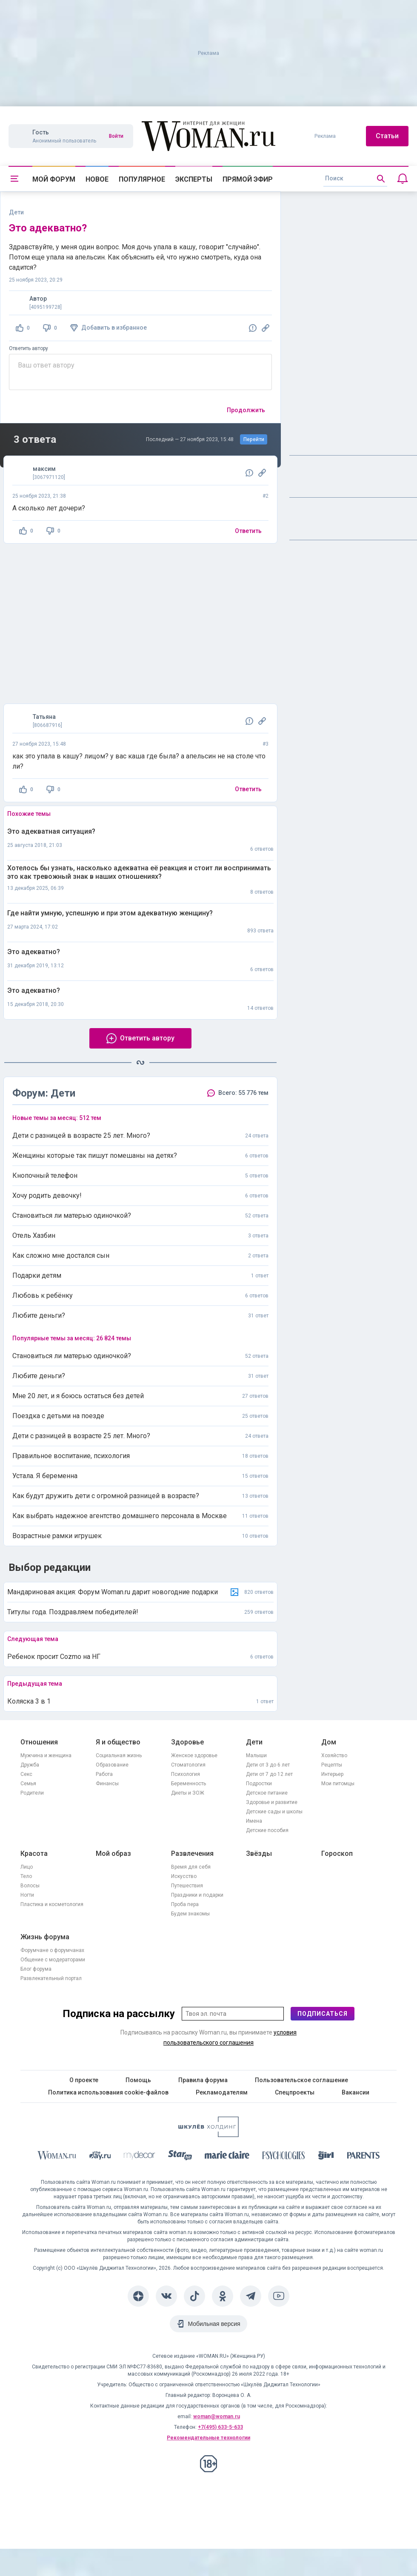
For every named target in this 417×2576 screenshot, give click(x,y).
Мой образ (113, 1853)
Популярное (142, 179)
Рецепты (331, 1765)
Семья (28, 1784)
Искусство (184, 1876)
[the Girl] (326, 2156)
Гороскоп (337, 1853)
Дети (254, 1742)
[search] (355, 179)
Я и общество (118, 1742)
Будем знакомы (190, 1914)
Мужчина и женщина (45, 1755)
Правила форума (203, 2080)
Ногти (27, 1895)
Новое (97, 179)
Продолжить (246, 410)
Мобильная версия (214, 2323)
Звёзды (259, 1853)
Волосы (30, 1886)
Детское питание (267, 1793)
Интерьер (332, 1774)
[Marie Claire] (227, 2156)
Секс (26, 1774)
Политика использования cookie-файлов (108, 2092)
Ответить (248, 530)
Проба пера (185, 1904)
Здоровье (187, 1742)
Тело (26, 1876)
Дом (328, 1742)
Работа (104, 1774)
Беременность (188, 1784)
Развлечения (192, 1853)
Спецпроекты (294, 2092)
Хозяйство (334, 1755)
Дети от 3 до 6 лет (268, 1765)
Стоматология (188, 1765)
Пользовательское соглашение (301, 2080)
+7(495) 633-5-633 (220, 2427)
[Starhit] (180, 2157)
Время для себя (191, 1867)
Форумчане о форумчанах (52, 1950)
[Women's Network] (208, 2134)
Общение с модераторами (52, 1960)
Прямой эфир (248, 179)
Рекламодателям (222, 2092)
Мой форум (53, 179)
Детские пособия (267, 1830)
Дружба (29, 1765)
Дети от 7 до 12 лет (269, 1774)
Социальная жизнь (119, 1755)
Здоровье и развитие (271, 1802)
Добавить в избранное (114, 327)
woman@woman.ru (216, 2416)
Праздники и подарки (197, 1895)
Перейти (253, 439)
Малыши (256, 1755)
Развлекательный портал (51, 1978)
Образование (112, 1765)
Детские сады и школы (274, 1812)
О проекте (83, 2080)
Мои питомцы (337, 1784)
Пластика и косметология (51, 1904)
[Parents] (363, 2156)
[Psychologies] (284, 2157)
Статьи (387, 136)
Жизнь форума (44, 1937)
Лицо (26, 1867)
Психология (185, 1774)
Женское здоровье (194, 1755)
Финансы (107, 1784)
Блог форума (35, 1969)
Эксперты (193, 179)
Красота (34, 1853)
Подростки (259, 1784)
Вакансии (355, 2092)
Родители (32, 1793)
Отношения (39, 1742)
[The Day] (100, 2156)
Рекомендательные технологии (208, 2438)
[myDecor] (139, 2156)
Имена (254, 1821)
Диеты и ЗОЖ (187, 1793)
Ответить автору (28, 348)
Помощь (138, 2080)
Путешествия (187, 1886)
